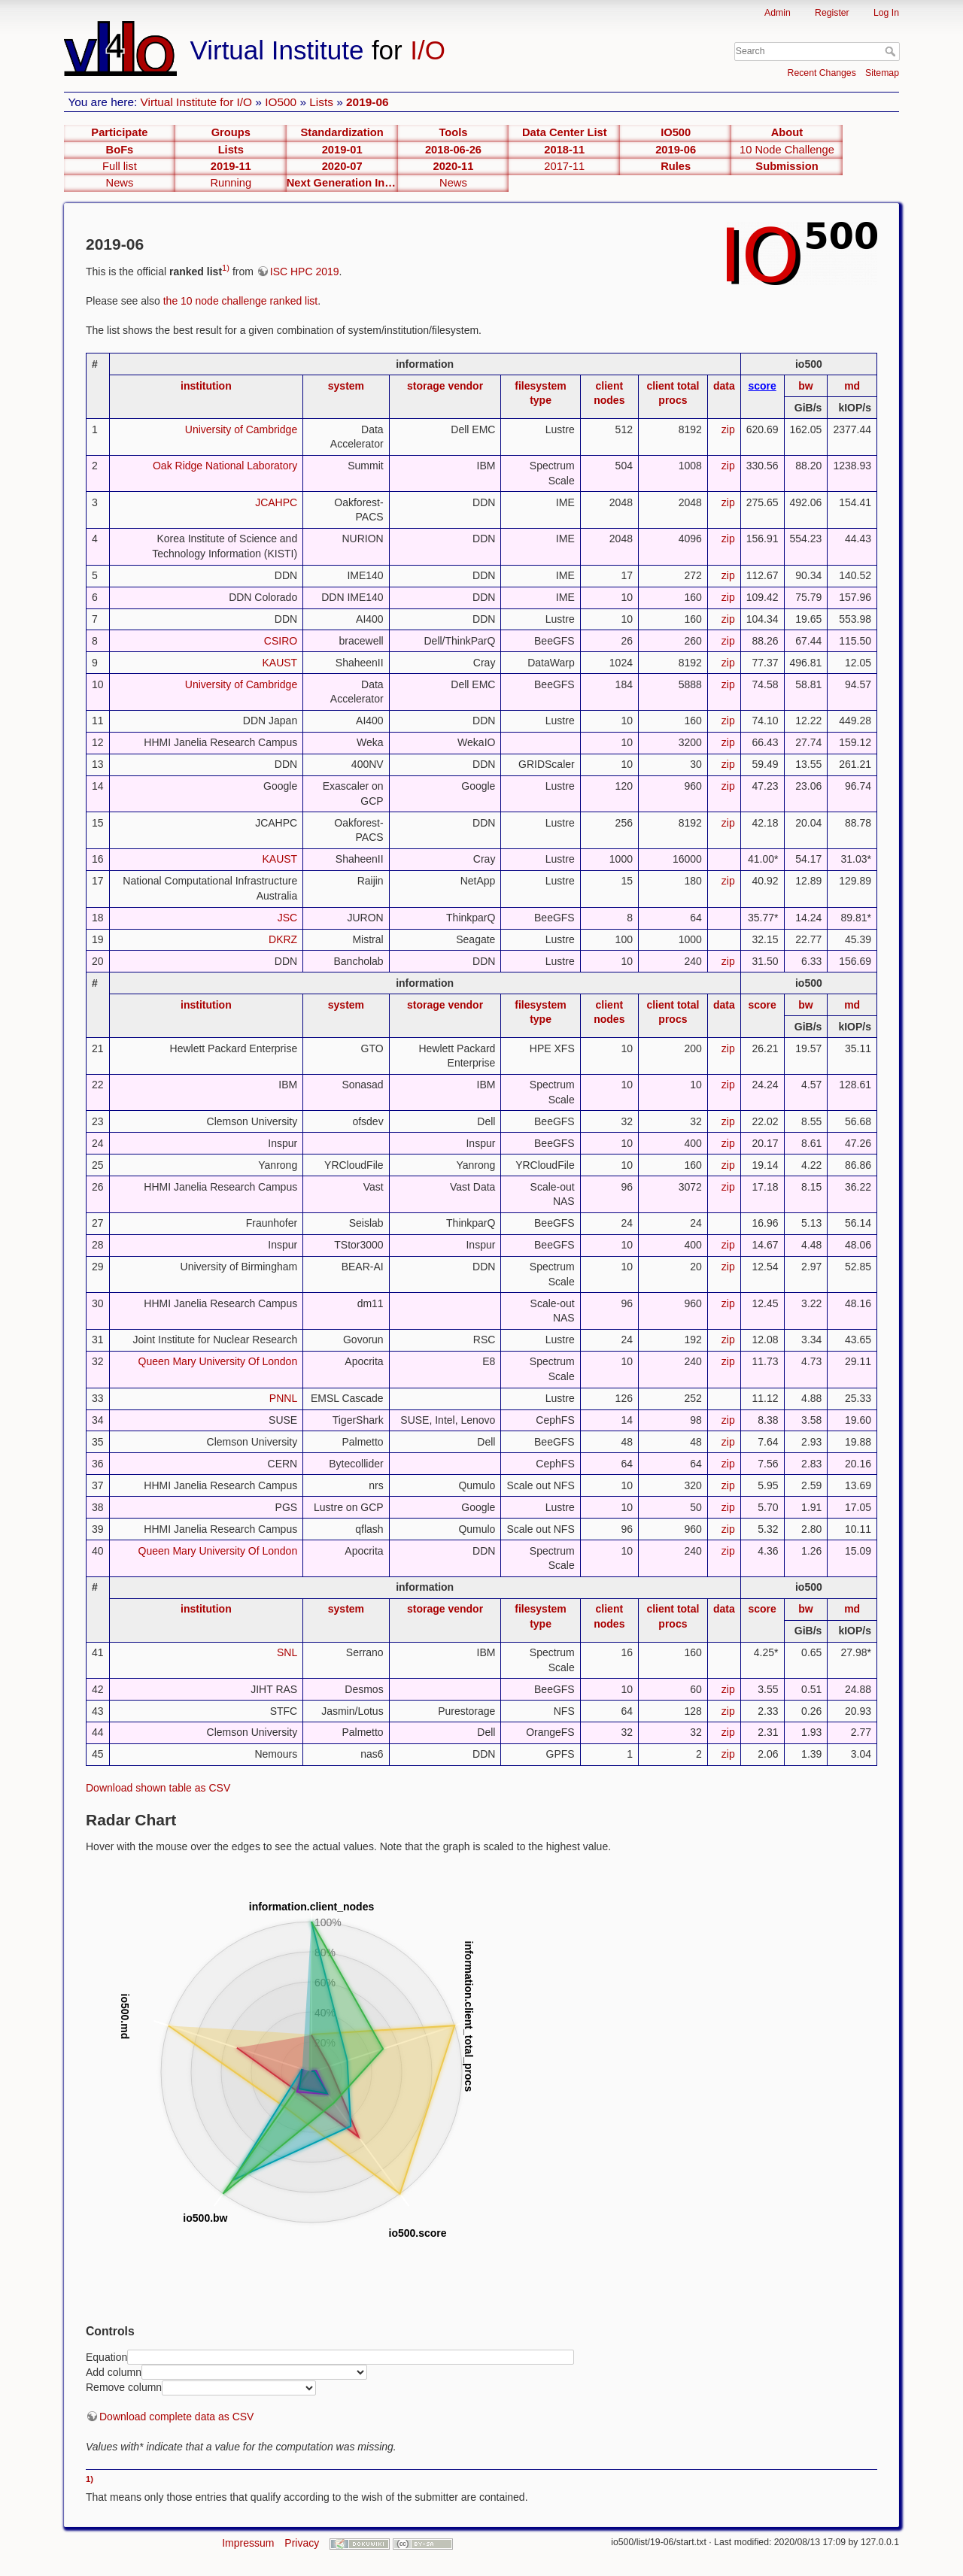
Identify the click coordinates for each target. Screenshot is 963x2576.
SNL (287, 1652)
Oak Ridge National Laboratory (225, 466)
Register (832, 13)
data (724, 386)
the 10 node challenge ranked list (240, 301)
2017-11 (564, 166)
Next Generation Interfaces (342, 183)
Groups (231, 132)
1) (225, 267)
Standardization (342, 132)
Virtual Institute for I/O (197, 102)
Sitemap (882, 73)
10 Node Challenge (787, 150)
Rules (676, 166)
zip (728, 429)
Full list (119, 166)
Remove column (124, 2387)
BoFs (120, 150)
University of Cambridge (241, 429)
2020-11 (453, 166)
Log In (886, 13)
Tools (453, 132)
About (787, 132)
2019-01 (342, 150)
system (346, 386)
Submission (786, 166)
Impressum (248, 2543)
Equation (106, 2356)
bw (805, 386)
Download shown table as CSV (158, 1788)
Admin (777, 13)
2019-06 (367, 102)
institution (206, 386)
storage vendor (445, 386)
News (120, 183)
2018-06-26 (453, 150)
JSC (287, 918)
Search (892, 51)
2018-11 (564, 150)
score (762, 386)
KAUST (280, 663)
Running (230, 183)
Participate (119, 132)
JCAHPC (276, 502)
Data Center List (564, 132)
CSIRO (280, 641)
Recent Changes (822, 73)
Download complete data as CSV (176, 2417)
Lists (321, 102)
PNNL (283, 1398)
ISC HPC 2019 (304, 271)
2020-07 (342, 166)
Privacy (301, 2543)
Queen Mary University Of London (218, 1361)
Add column (113, 2372)
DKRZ (283, 939)
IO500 (280, 102)
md (852, 386)
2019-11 (231, 166)
